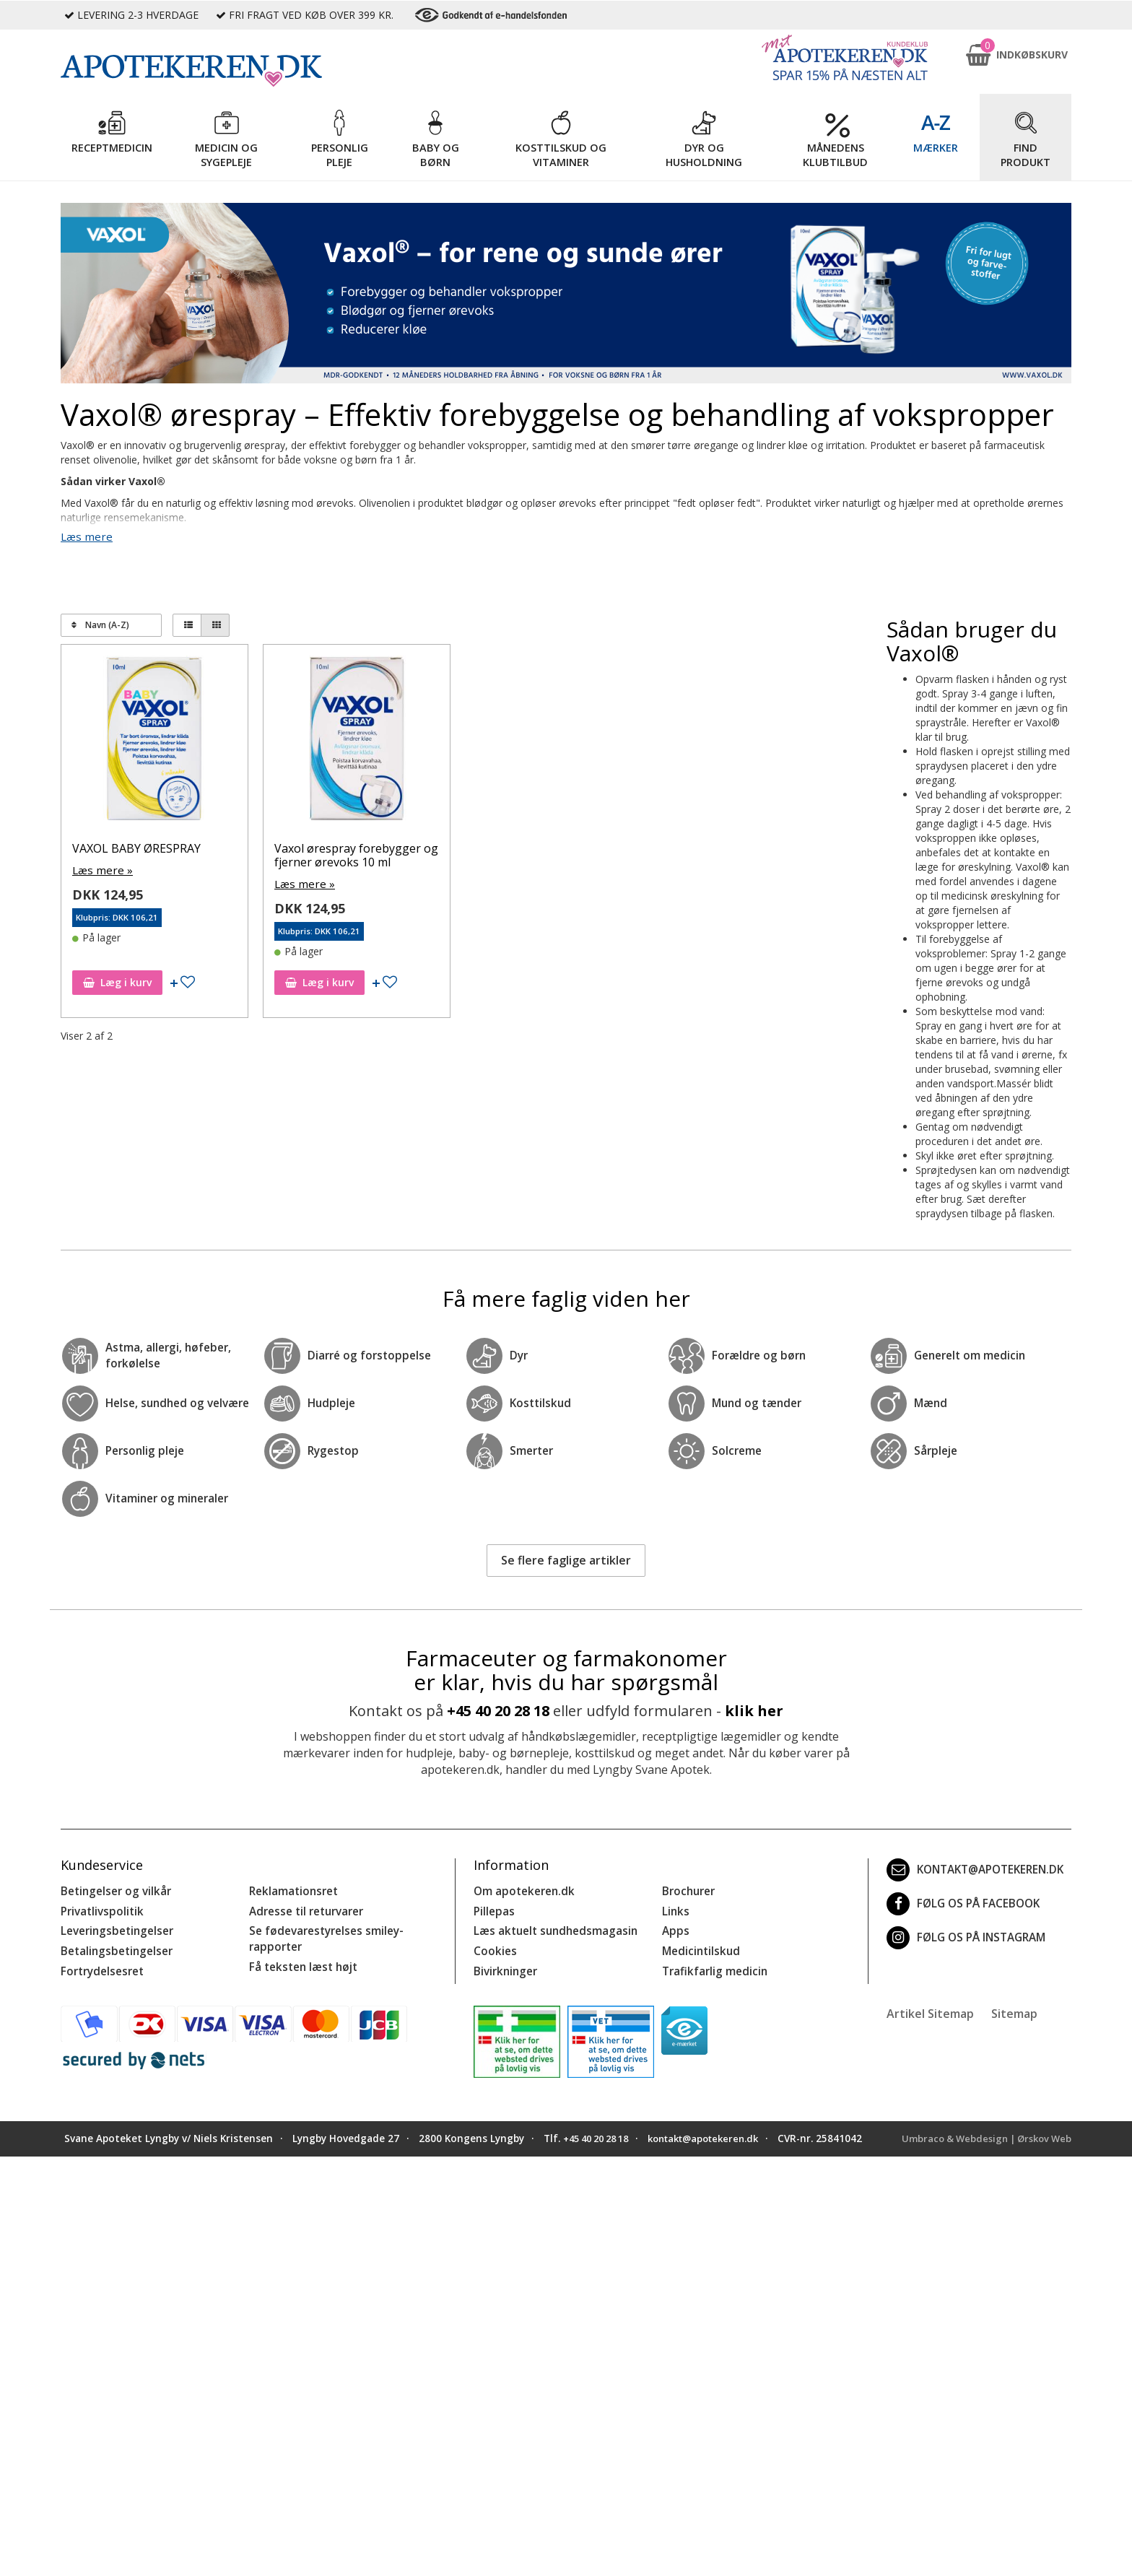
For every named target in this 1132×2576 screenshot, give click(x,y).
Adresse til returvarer (303, 1908)
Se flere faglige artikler (566, 1559)
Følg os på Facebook (958, 1902)
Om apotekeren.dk (521, 1889)
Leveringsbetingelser (113, 1926)
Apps (674, 1926)
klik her (754, 1709)
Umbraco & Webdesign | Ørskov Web (981, 2130)
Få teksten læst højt (300, 1960)
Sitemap (1014, 2006)
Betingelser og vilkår (112, 1889)
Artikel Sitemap (930, 2006)
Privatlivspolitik (100, 1908)
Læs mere (84, 536)
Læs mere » (100, 868)
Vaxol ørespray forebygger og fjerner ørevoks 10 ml (356, 854)
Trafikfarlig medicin (712, 1964)
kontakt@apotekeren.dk (972, 1868)
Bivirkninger (504, 1964)
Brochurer (687, 1889)
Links (674, 1908)
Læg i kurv (117, 980)
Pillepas (493, 1908)
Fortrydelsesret (99, 1964)
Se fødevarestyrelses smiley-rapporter (321, 1934)
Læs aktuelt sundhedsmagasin (551, 1926)
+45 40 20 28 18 (498, 1709)
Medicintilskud (699, 1945)
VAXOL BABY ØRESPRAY (136, 847)
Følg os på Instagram (962, 1936)
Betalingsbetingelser (113, 1945)
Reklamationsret (291, 1889)
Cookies (493, 1945)
